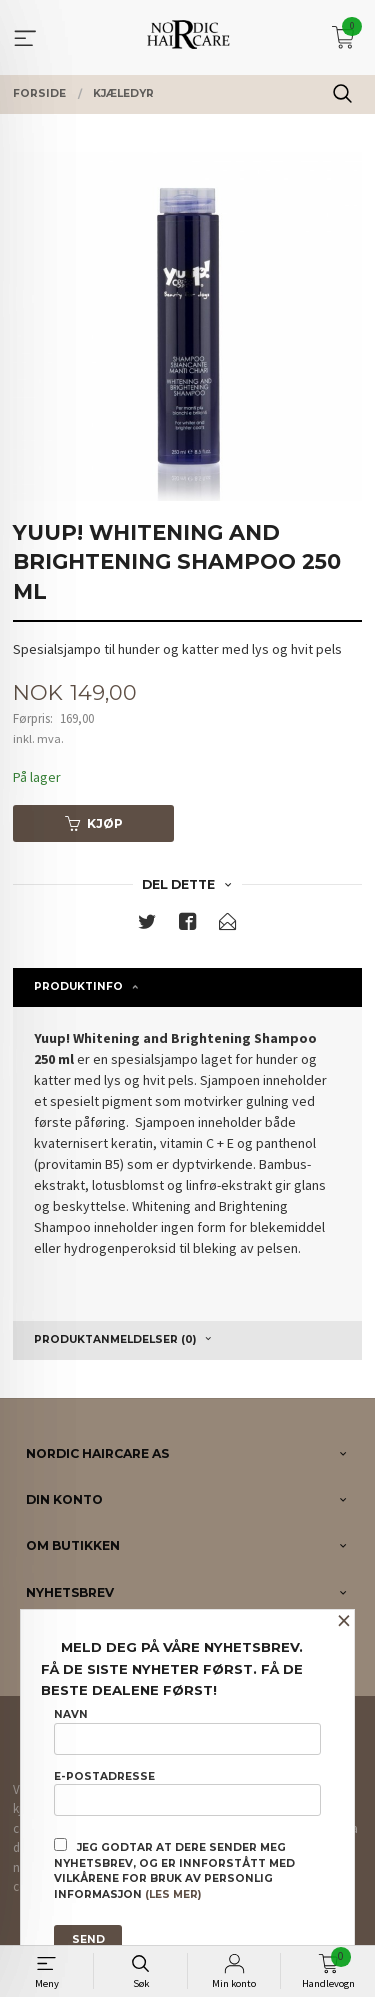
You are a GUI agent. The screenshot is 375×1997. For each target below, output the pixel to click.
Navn (187, 1731)
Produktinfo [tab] (78, 986)
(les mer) (173, 1894)
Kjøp (94, 823)
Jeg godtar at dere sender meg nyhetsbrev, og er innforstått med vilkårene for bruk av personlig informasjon (174, 1869)
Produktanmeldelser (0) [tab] (115, 1339)
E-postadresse (187, 1793)
